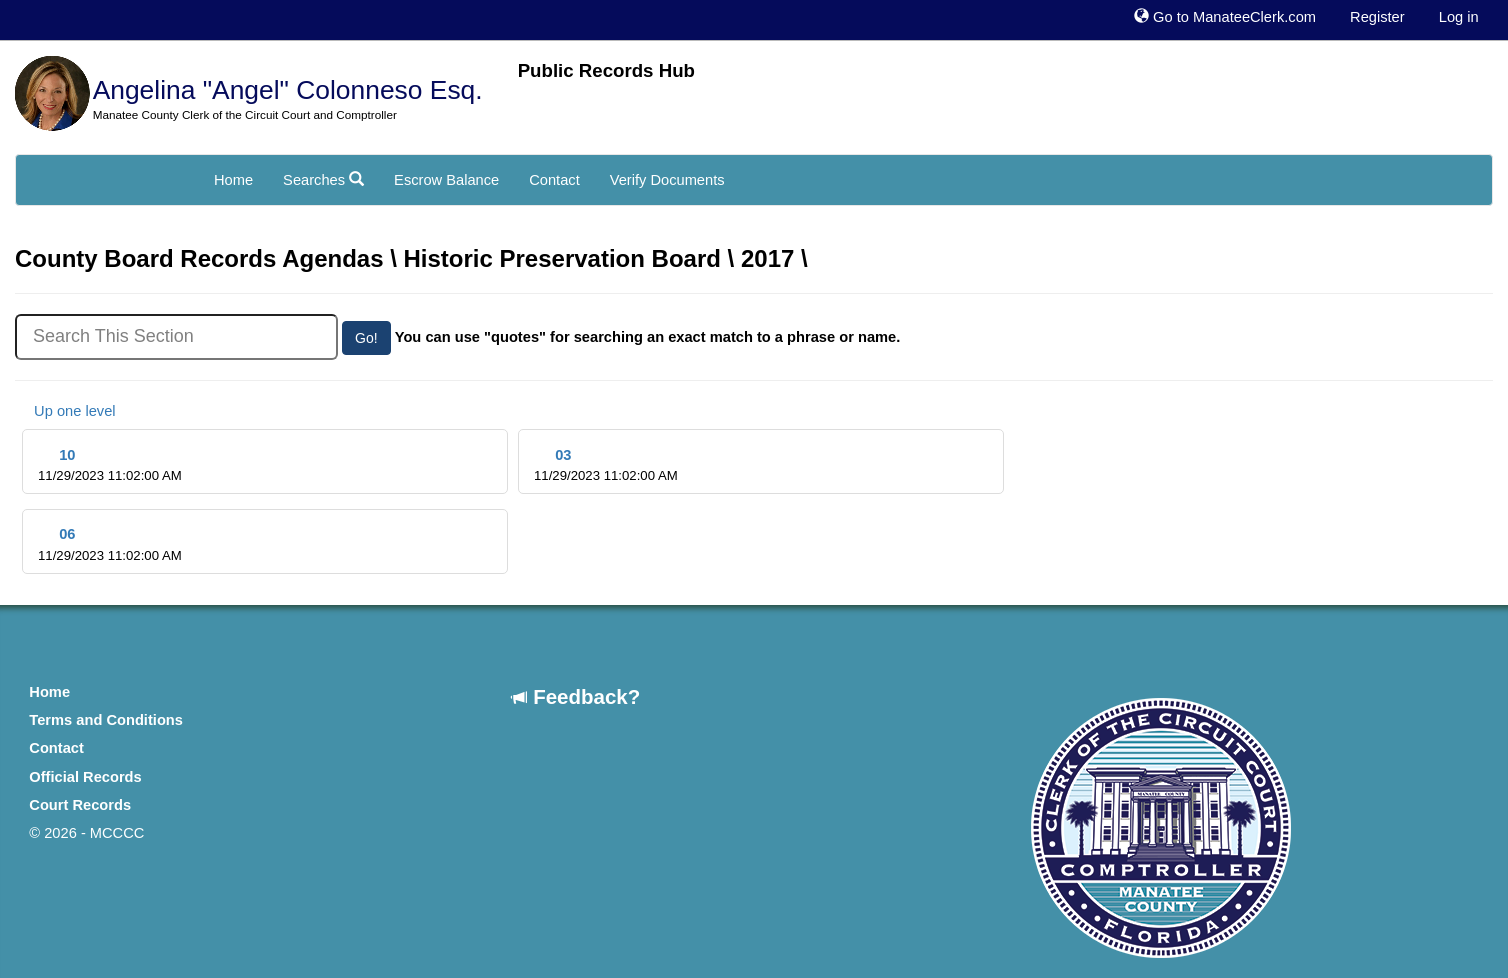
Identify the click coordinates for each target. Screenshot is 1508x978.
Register (1377, 17)
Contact (554, 180)
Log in (1459, 17)
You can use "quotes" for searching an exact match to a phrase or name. (648, 337)
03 (606, 465)
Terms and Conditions (106, 720)
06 (110, 544)
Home (233, 180)
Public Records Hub (606, 70)
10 (110, 465)
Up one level (65, 411)
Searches (323, 180)
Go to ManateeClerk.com (1225, 17)
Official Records (85, 777)
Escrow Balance (446, 180)
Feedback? (576, 696)
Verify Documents (667, 180)
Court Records (80, 805)
